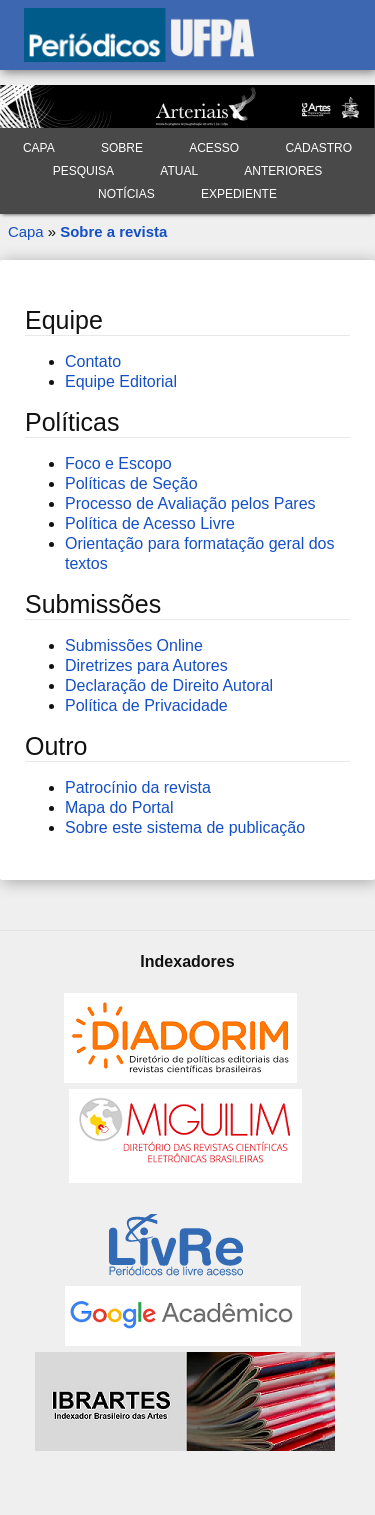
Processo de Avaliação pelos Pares (190, 503)
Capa (39, 148)
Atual (179, 171)
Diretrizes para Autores (146, 665)
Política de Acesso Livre (150, 523)
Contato (93, 361)
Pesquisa (83, 171)
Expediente (239, 194)
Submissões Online (134, 645)
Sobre (122, 148)
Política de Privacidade (146, 705)
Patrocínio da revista (138, 787)
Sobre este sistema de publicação (185, 827)
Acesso (214, 148)
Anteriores (283, 171)
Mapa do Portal (119, 807)
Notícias (126, 194)
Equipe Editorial (121, 381)
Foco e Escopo (118, 463)
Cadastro (318, 148)
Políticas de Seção (131, 483)
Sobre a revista (113, 231)
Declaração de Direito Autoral (169, 685)
